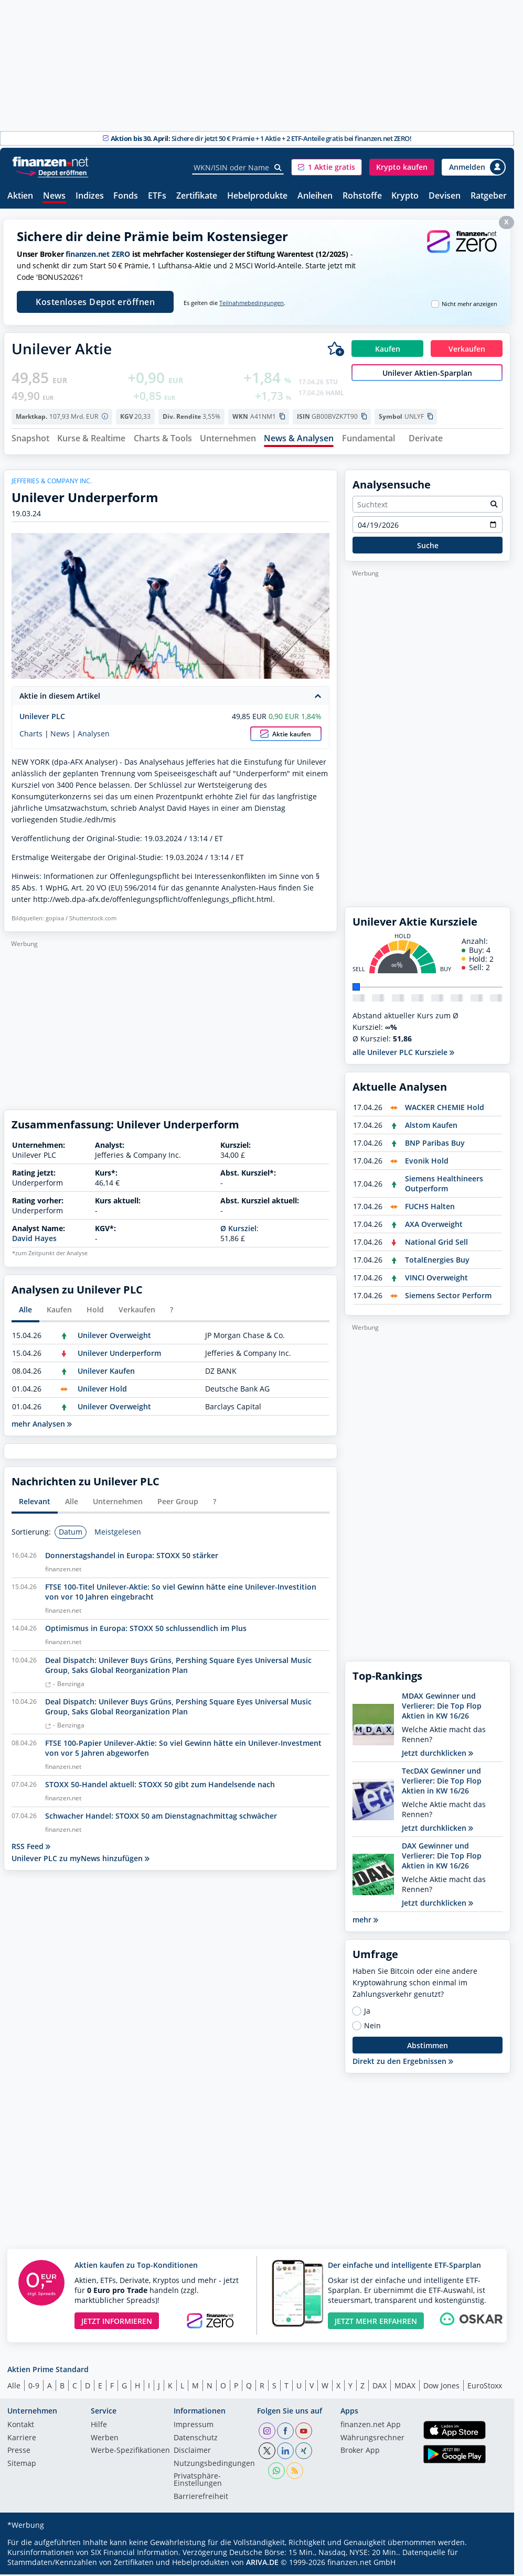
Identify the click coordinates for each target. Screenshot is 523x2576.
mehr (365, 1921)
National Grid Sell (436, 1243)
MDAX (404, 2387)
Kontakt (20, 2426)
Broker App (360, 2452)
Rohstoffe (362, 196)
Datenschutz (196, 2439)
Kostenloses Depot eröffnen (95, 302)
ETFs (157, 196)
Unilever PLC (42, 718)
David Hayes (34, 1240)
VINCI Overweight (436, 1279)
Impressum (194, 2426)
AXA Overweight (434, 1226)
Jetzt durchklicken (437, 1754)
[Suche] (278, 168)
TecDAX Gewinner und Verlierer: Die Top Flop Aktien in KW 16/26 (442, 1782)
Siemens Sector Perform (448, 1297)
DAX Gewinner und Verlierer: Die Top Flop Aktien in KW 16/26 (442, 1857)
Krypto (405, 196)
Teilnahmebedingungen (251, 303)
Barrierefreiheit (201, 2498)
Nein (372, 2027)
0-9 (33, 2387)
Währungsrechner (372, 2439)
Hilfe (99, 2426)
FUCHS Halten (430, 1208)
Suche (428, 546)
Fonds (125, 196)
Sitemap (21, 2465)
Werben (105, 2439)
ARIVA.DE (262, 2564)
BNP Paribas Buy (435, 1144)
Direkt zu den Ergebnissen (403, 2063)
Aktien (20, 196)
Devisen (445, 196)
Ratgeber (489, 196)
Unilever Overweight (114, 1337)
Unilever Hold (102, 1390)
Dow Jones (441, 2387)
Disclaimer (192, 2452)
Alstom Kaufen (431, 1127)
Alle (13, 2387)
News (54, 196)
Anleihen (315, 196)
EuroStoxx (484, 2387)
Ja (367, 2012)
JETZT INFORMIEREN (116, 2322)
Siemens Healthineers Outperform (444, 1185)
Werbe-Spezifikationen (130, 2452)
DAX (379, 2387)
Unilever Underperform (119, 1355)
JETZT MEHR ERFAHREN (376, 2322)
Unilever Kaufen (106, 1372)
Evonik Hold (427, 1162)
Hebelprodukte (257, 196)
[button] (326, 167)
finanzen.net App (370, 2426)
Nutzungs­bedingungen (214, 2465)
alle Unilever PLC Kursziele (403, 1054)
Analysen (94, 735)
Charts (30, 735)
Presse (18, 2452)
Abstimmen (427, 2047)
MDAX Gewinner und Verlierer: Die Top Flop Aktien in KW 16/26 (442, 1707)
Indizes (90, 196)
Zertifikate (196, 196)
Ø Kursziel (238, 1230)
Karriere (21, 2439)
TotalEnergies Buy (437, 1261)
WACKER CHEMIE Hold (444, 1109)
